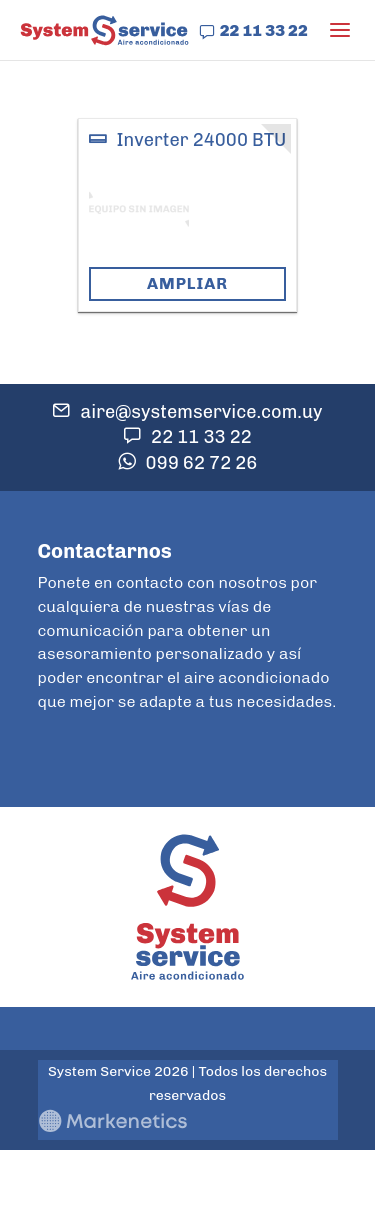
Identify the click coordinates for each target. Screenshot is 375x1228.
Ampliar (187, 283)
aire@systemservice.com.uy (201, 412)
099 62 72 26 (202, 463)
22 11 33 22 (264, 30)
